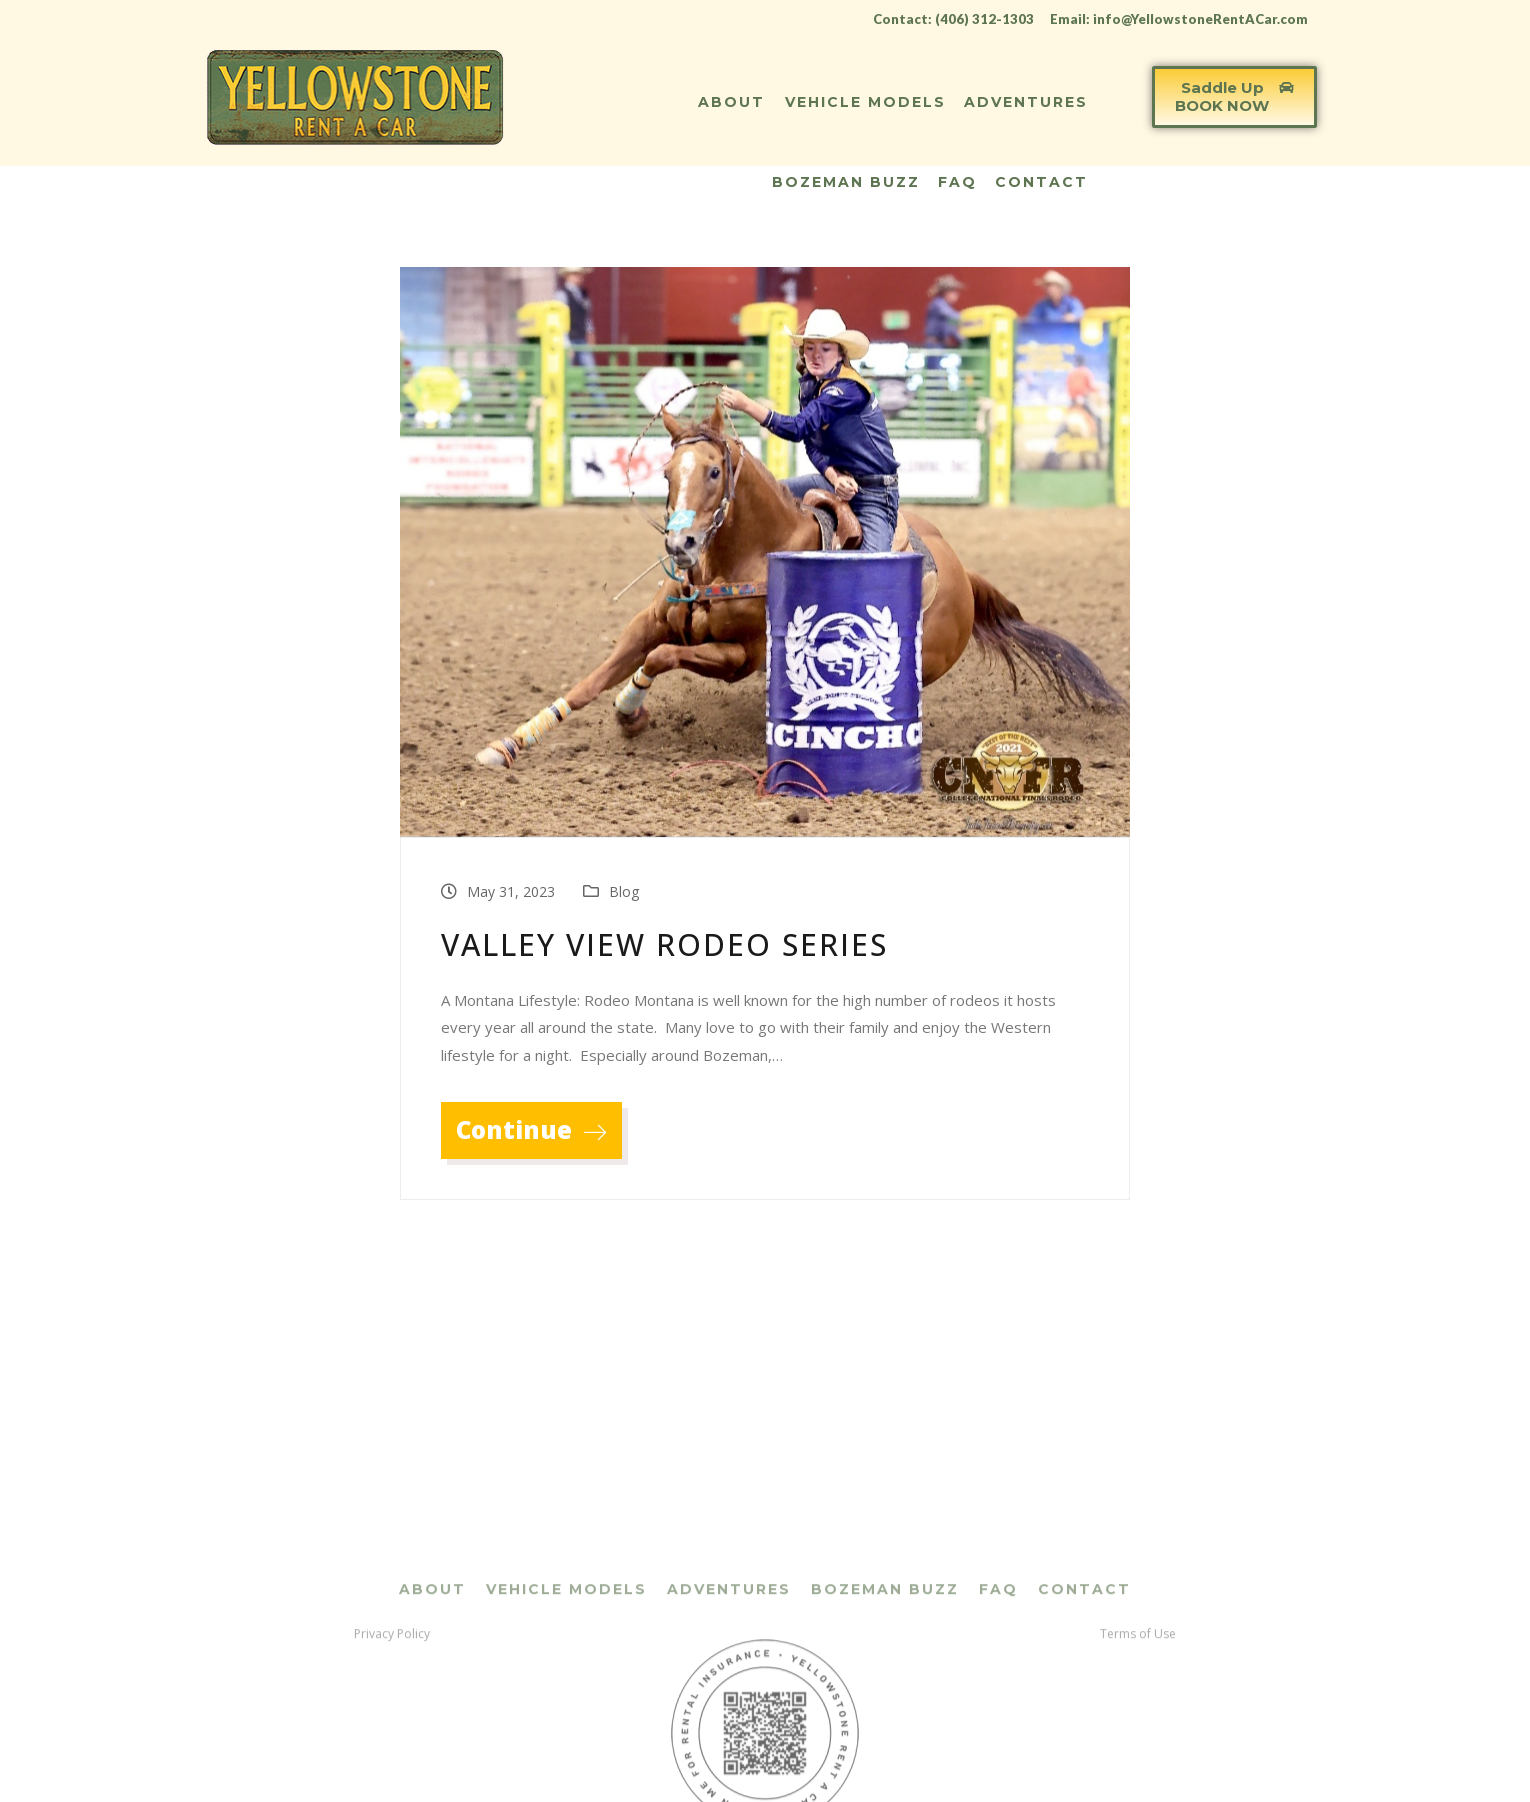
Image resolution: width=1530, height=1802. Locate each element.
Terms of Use (1138, 1731)
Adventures (1026, 102)
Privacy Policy (392, 1731)
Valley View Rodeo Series (664, 944)
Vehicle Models (865, 102)
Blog (624, 891)
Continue (531, 1129)
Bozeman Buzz (846, 182)
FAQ (957, 182)
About (731, 102)
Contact (1041, 182)
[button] (1234, 97)
